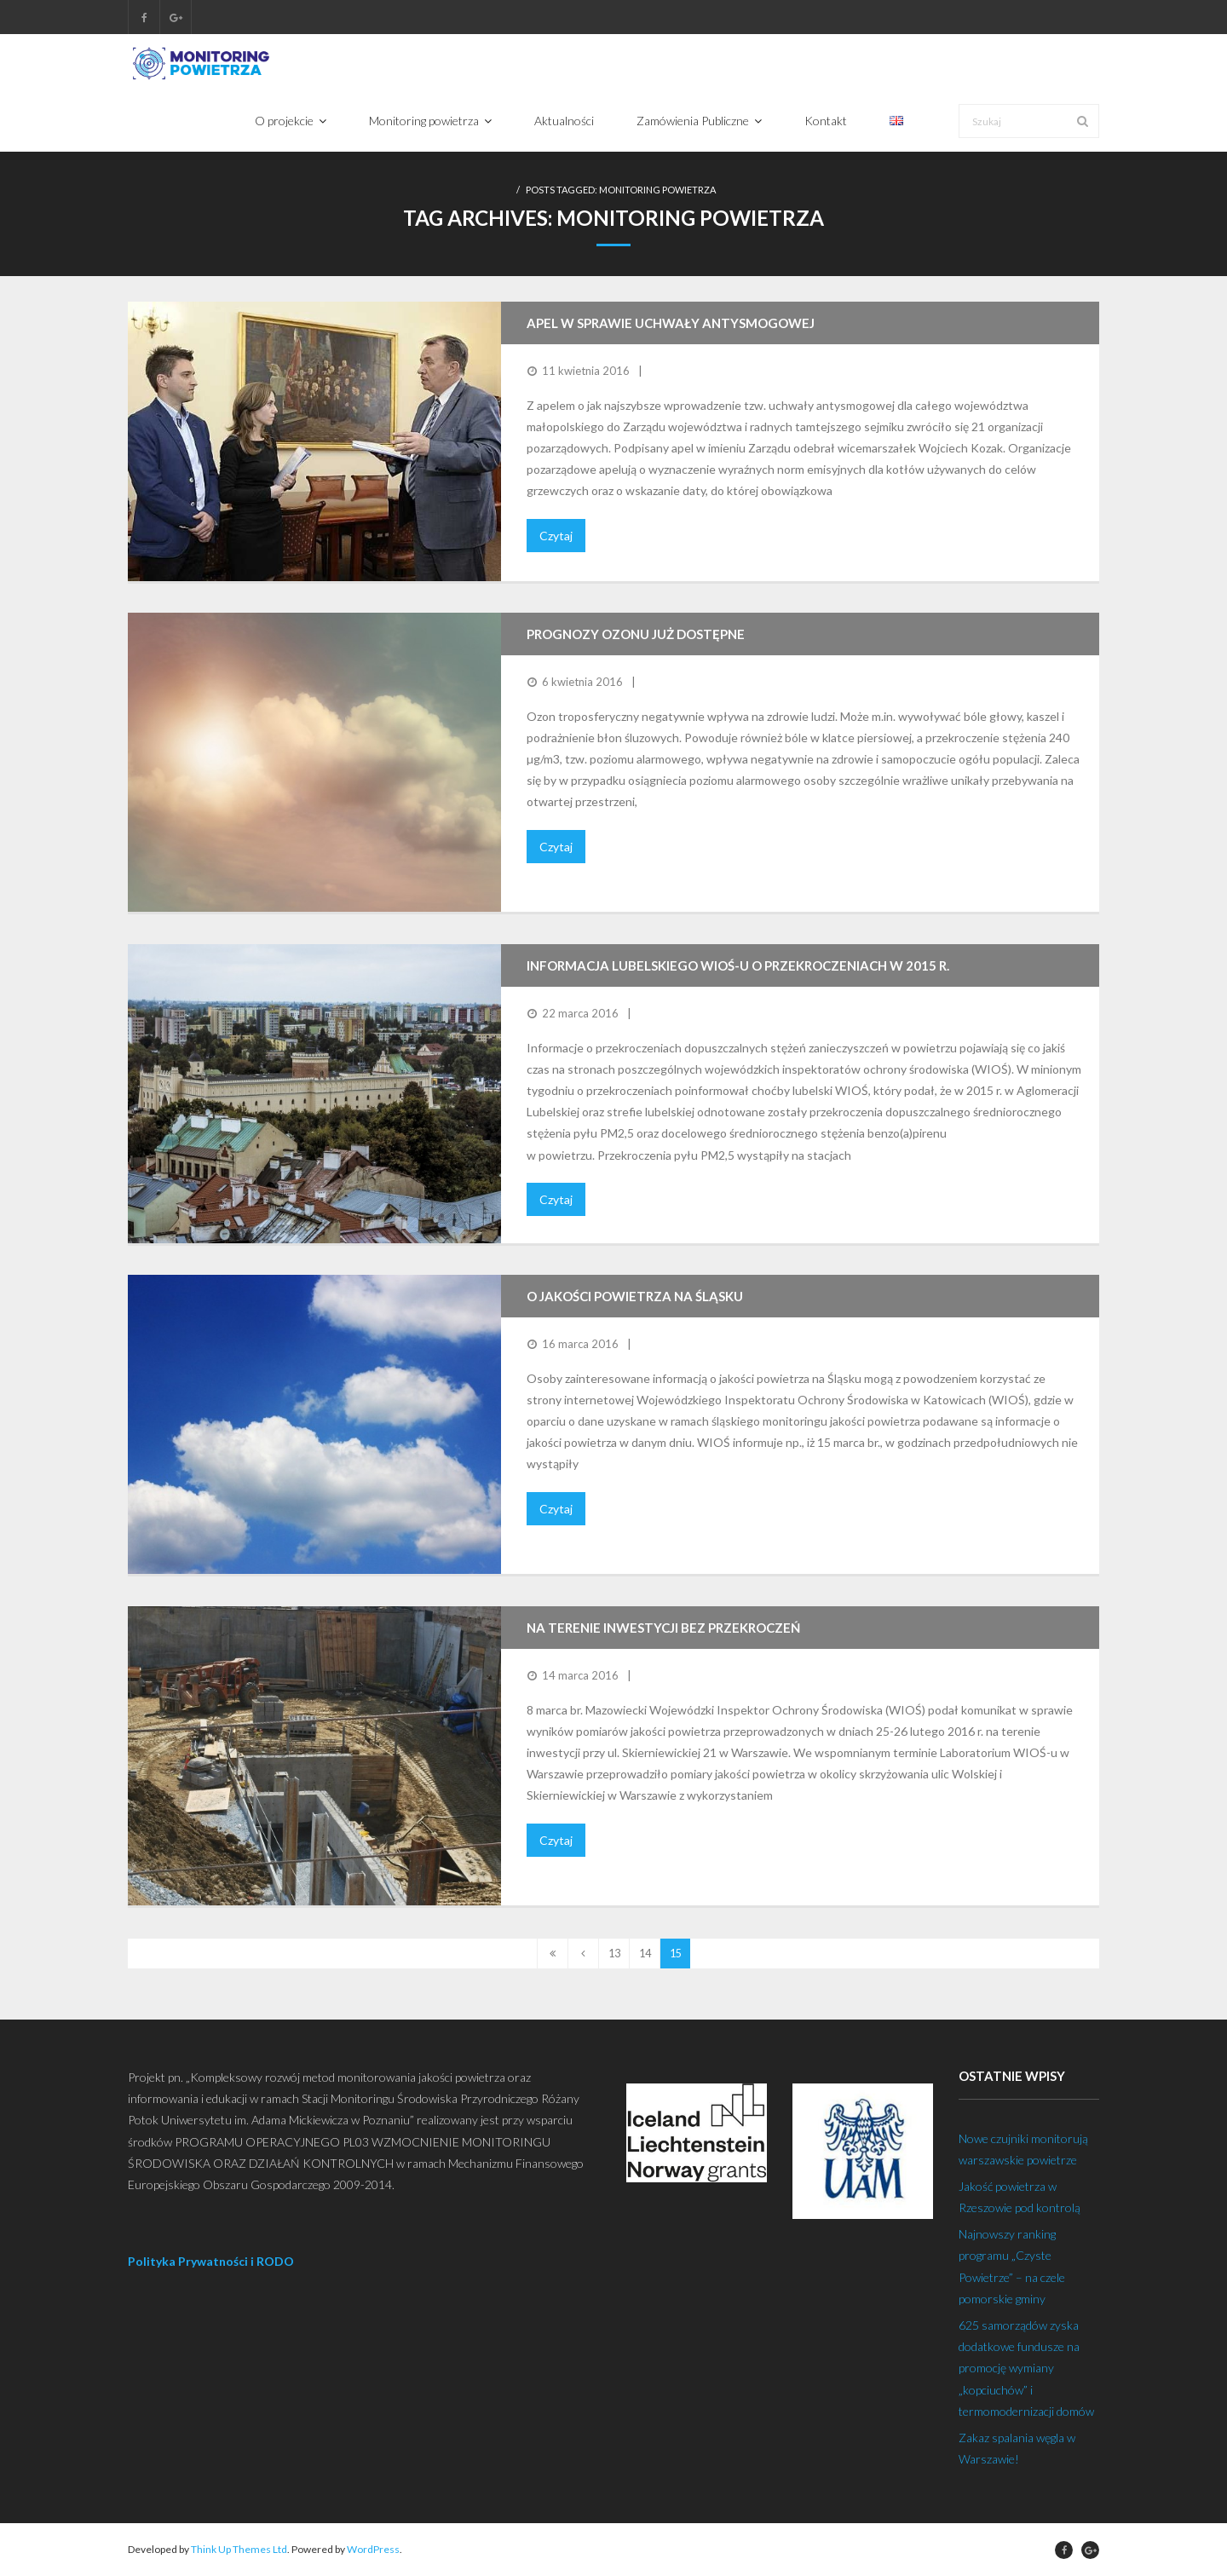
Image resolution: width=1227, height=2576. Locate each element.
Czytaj (556, 535)
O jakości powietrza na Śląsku (635, 1297)
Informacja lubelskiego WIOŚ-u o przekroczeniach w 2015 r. (738, 966)
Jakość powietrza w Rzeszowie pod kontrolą (1019, 2197)
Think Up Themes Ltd (239, 2550)
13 (614, 1953)
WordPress (373, 2550)
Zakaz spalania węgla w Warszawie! (1017, 2448)
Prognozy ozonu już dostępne (636, 635)
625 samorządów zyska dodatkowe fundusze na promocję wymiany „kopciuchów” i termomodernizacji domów (1026, 2368)
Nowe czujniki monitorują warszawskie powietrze (1023, 2149)
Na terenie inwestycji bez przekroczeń (663, 1628)
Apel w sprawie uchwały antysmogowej (671, 323)
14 (645, 1953)
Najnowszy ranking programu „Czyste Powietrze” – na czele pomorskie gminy (1012, 2267)
